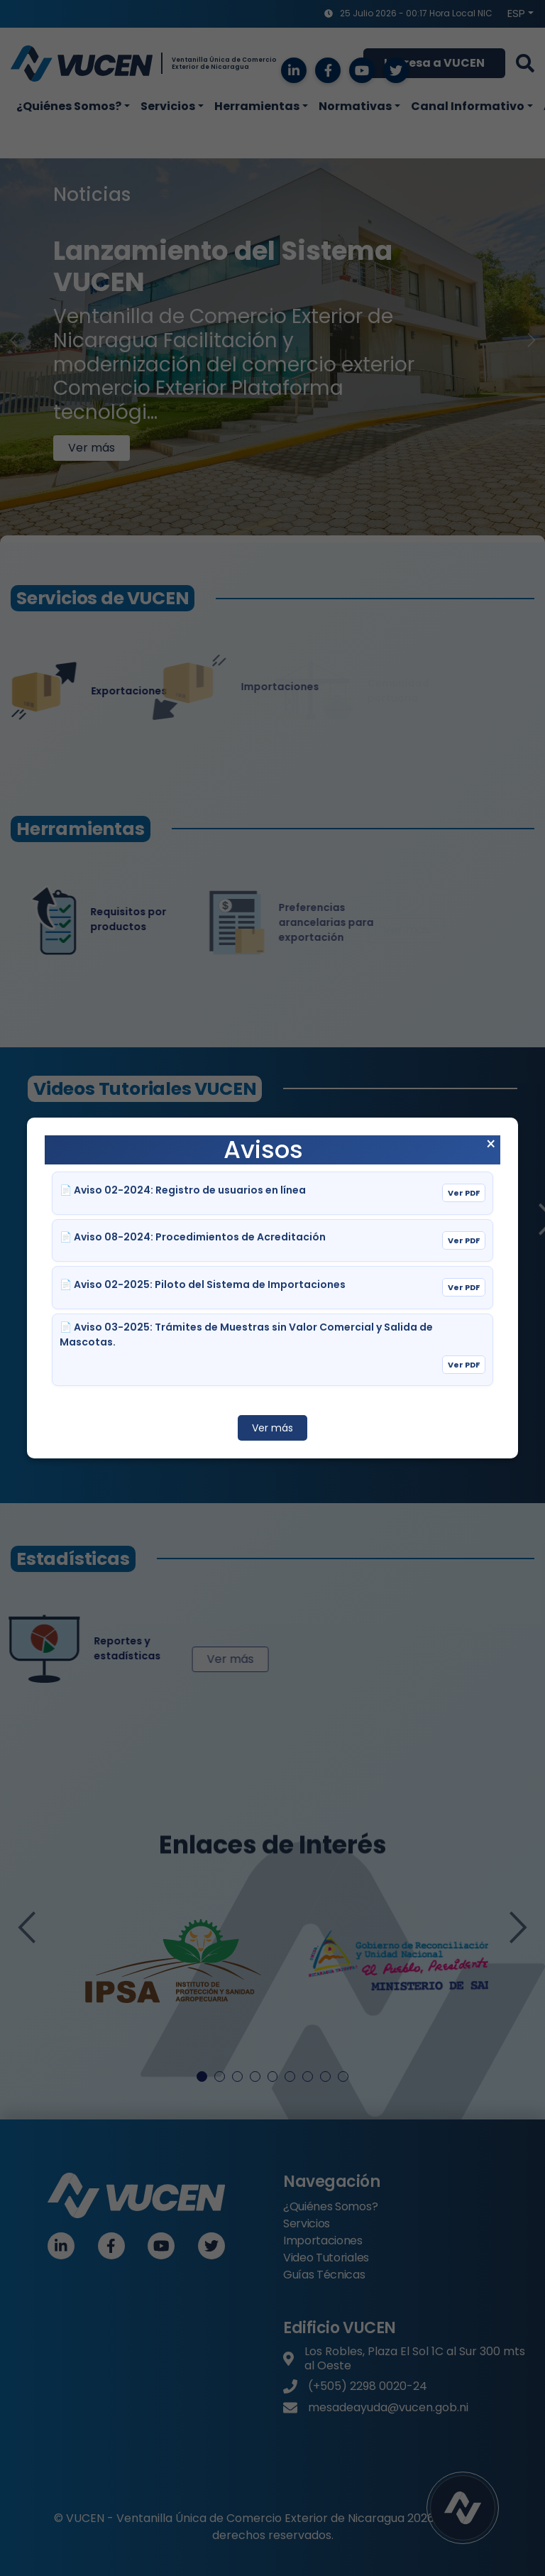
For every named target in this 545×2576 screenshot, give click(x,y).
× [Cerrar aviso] (490, 1144)
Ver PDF (464, 1193)
